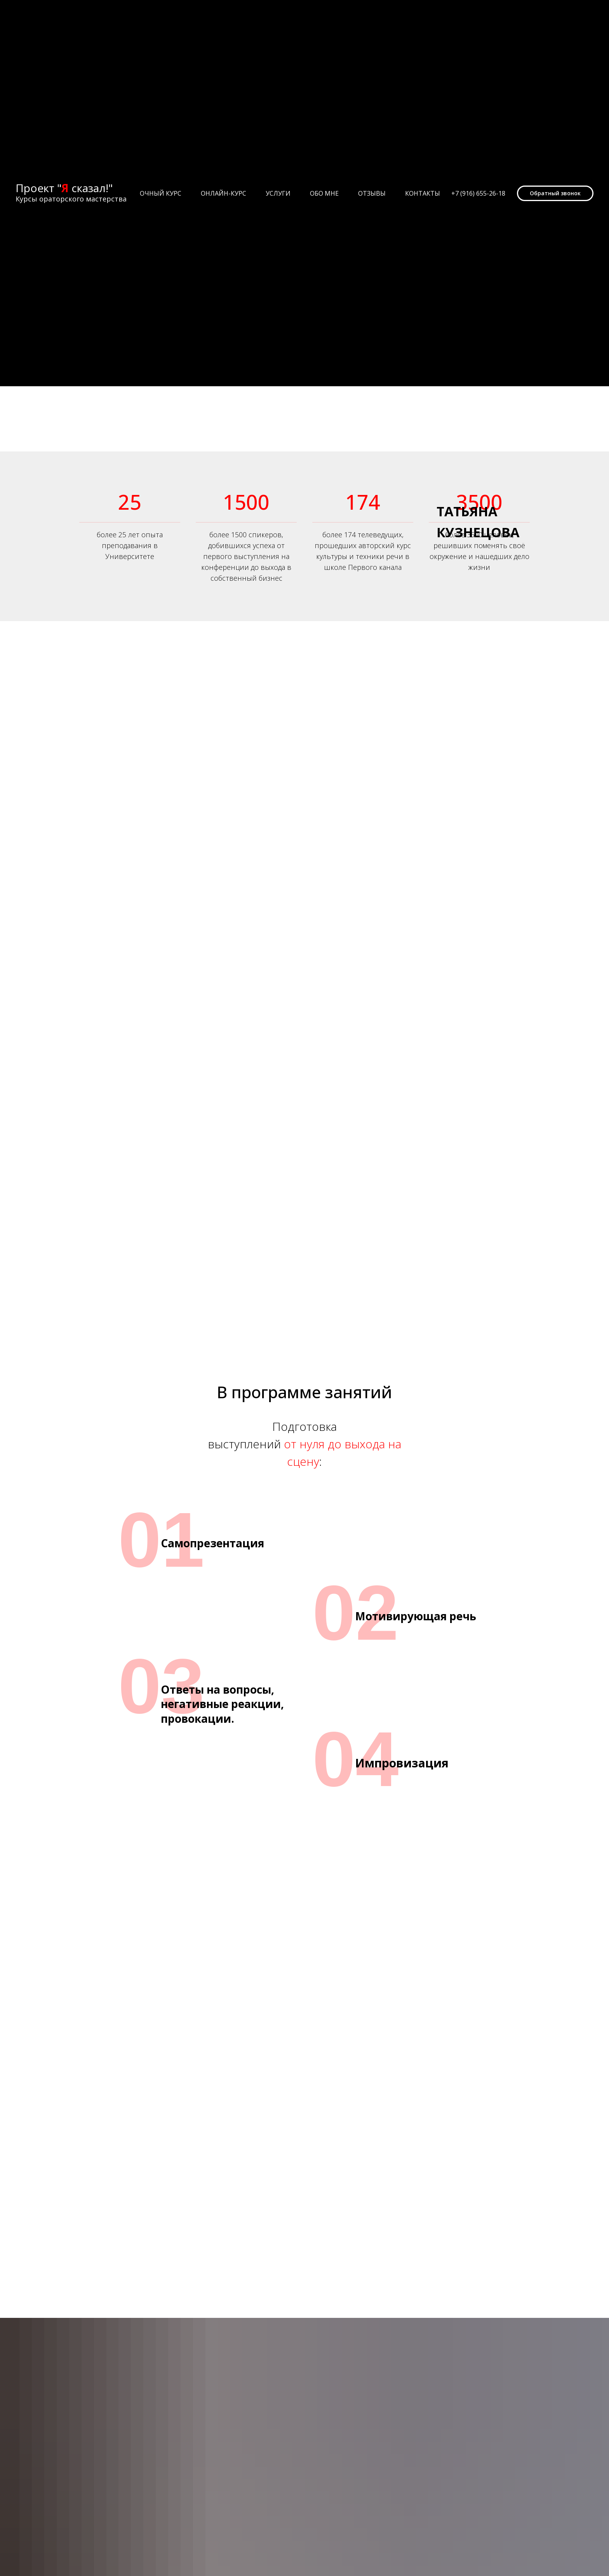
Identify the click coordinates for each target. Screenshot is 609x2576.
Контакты (422, 193)
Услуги (278, 193)
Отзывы (372, 193)
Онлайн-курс (223, 193)
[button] (555, 193)
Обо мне (324, 193)
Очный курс (160, 193)
